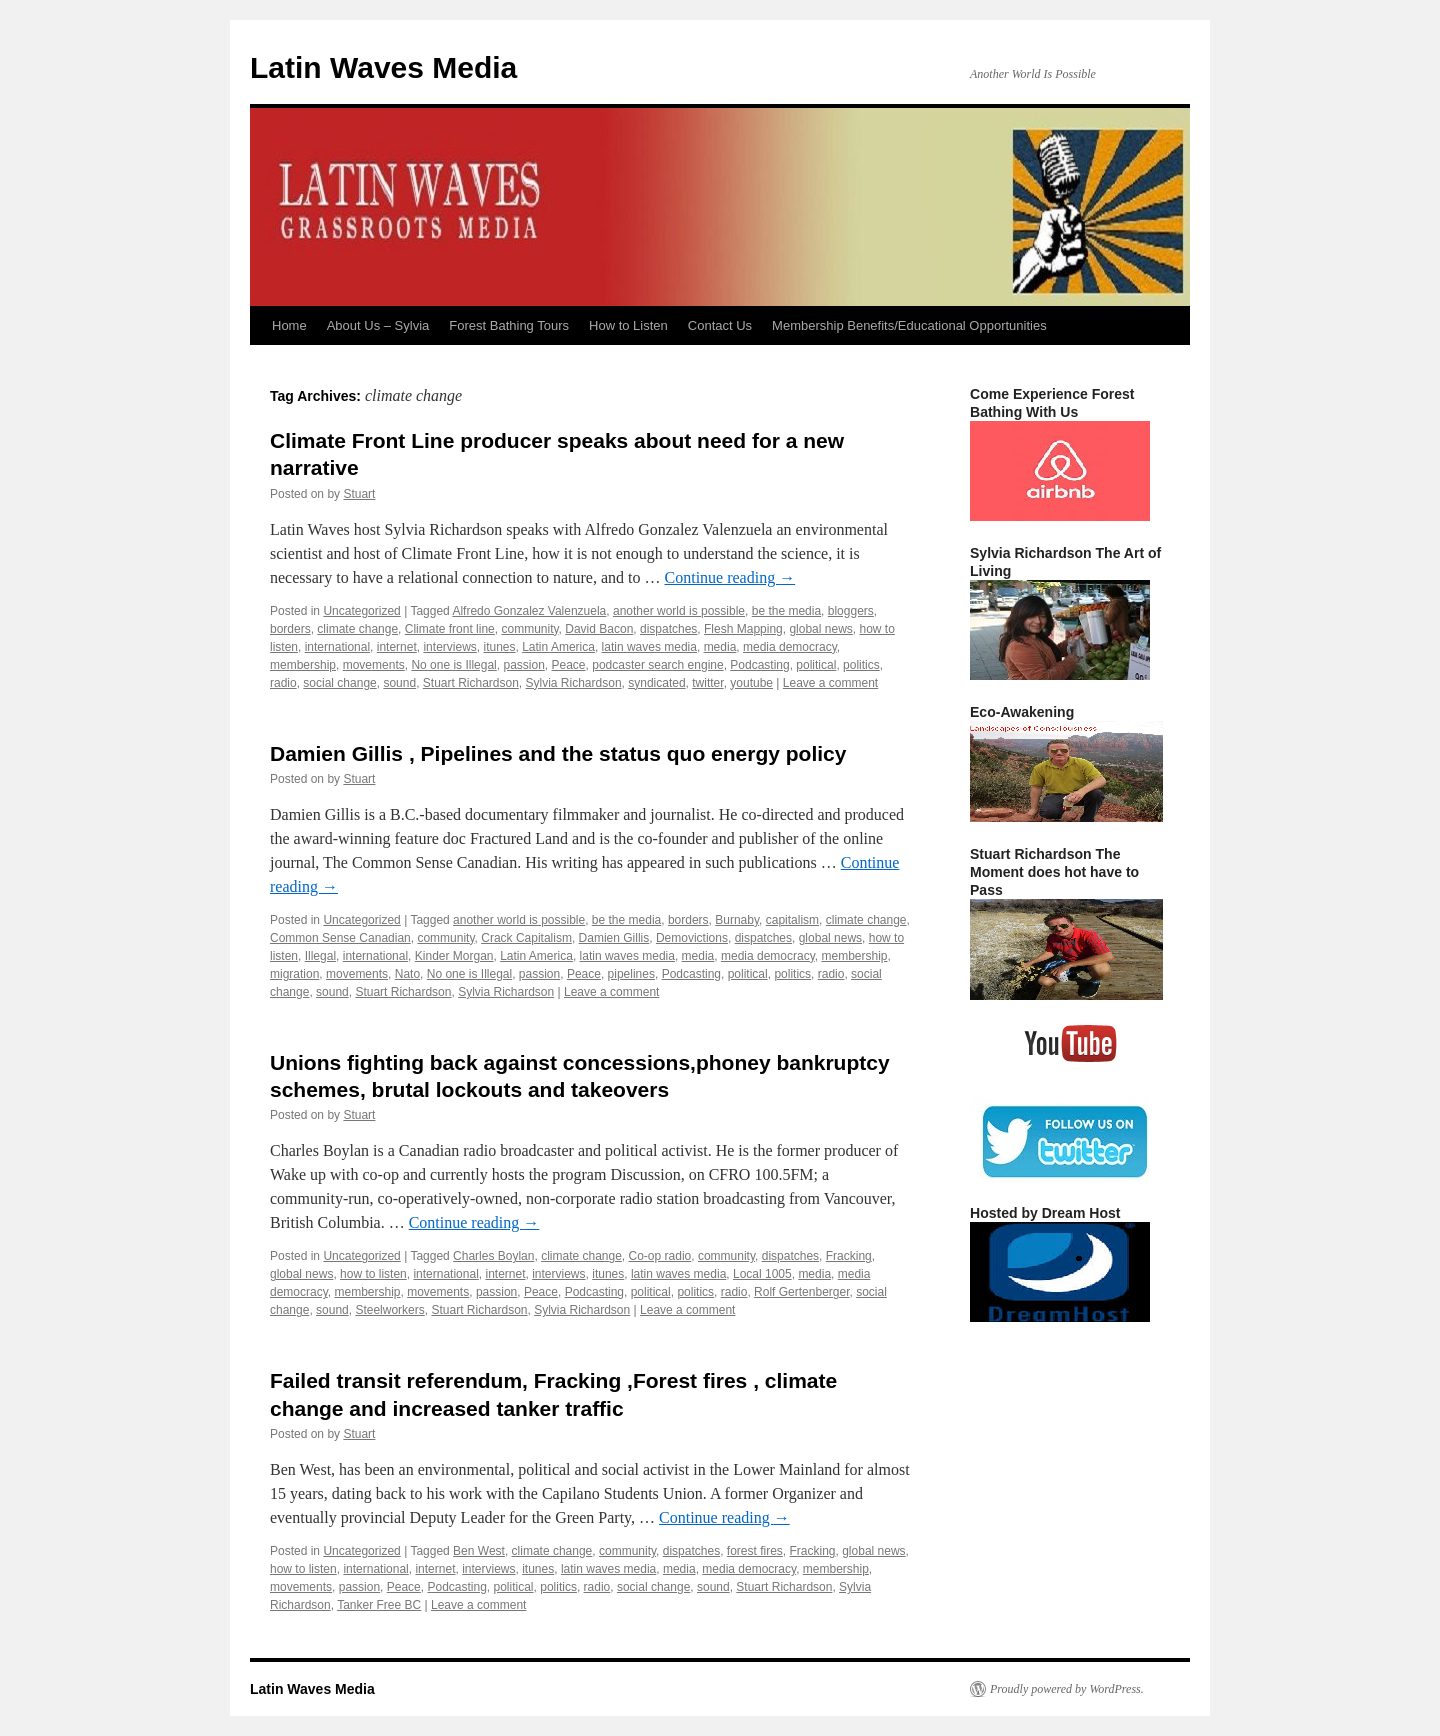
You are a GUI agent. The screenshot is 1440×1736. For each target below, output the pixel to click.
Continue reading (730, 577)
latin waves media (649, 647)
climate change (357, 629)
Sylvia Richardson (574, 683)
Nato (407, 974)
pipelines (631, 974)
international (337, 647)
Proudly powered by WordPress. (1067, 1689)
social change (339, 683)
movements (374, 665)
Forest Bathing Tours (509, 325)
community (529, 629)
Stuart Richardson (471, 683)
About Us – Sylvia (378, 325)
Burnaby (737, 920)
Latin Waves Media (383, 67)
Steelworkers (389, 1310)
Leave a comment (830, 683)
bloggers (851, 611)
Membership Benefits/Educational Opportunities (909, 325)
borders (290, 629)
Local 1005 (762, 1274)
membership (303, 665)
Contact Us (720, 325)
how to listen (373, 1274)
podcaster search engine (657, 665)
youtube (751, 683)
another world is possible (679, 611)
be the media (786, 611)
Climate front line (450, 629)
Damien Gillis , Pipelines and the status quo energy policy (558, 753)
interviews (449, 647)
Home (289, 325)
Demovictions (692, 938)
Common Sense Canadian (340, 938)
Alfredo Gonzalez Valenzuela (529, 611)
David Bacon (599, 629)
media (720, 647)
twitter (707, 683)
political (816, 665)
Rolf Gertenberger (801, 1292)
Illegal (320, 956)
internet (397, 647)
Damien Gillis (614, 938)
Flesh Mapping (743, 629)
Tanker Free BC (379, 1605)
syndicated (656, 683)
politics (861, 665)
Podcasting (759, 665)
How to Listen (628, 325)
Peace (569, 665)
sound (399, 683)
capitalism (792, 920)
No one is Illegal (453, 665)
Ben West (479, 1551)
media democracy (790, 647)
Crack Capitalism (526, 938)
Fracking (849, 1256)
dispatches (668, 629)
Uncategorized (361, 611)
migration (294, 974)
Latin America (558, 647)
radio (283, 683)
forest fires (755, 1551)
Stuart (359, 494)
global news (820, 629)
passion (523, 665)
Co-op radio (660, 1256)
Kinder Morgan (454, 956)
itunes (499, 647)
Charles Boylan (493, 1256)
